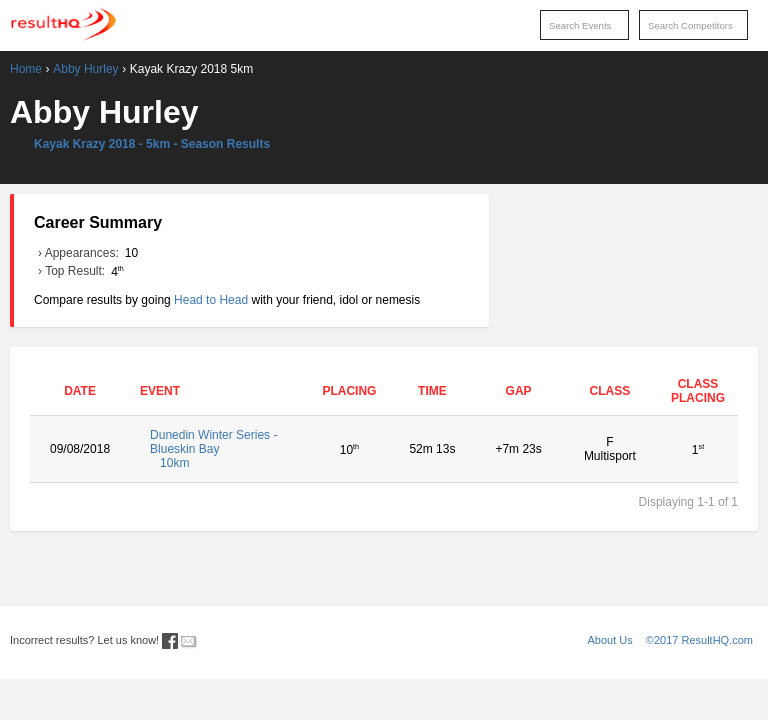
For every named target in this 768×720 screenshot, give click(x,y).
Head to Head (211, 300)
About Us (610, 640)
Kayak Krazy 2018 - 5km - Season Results (152, 144)
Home (26, 69)
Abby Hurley (85, 69)
